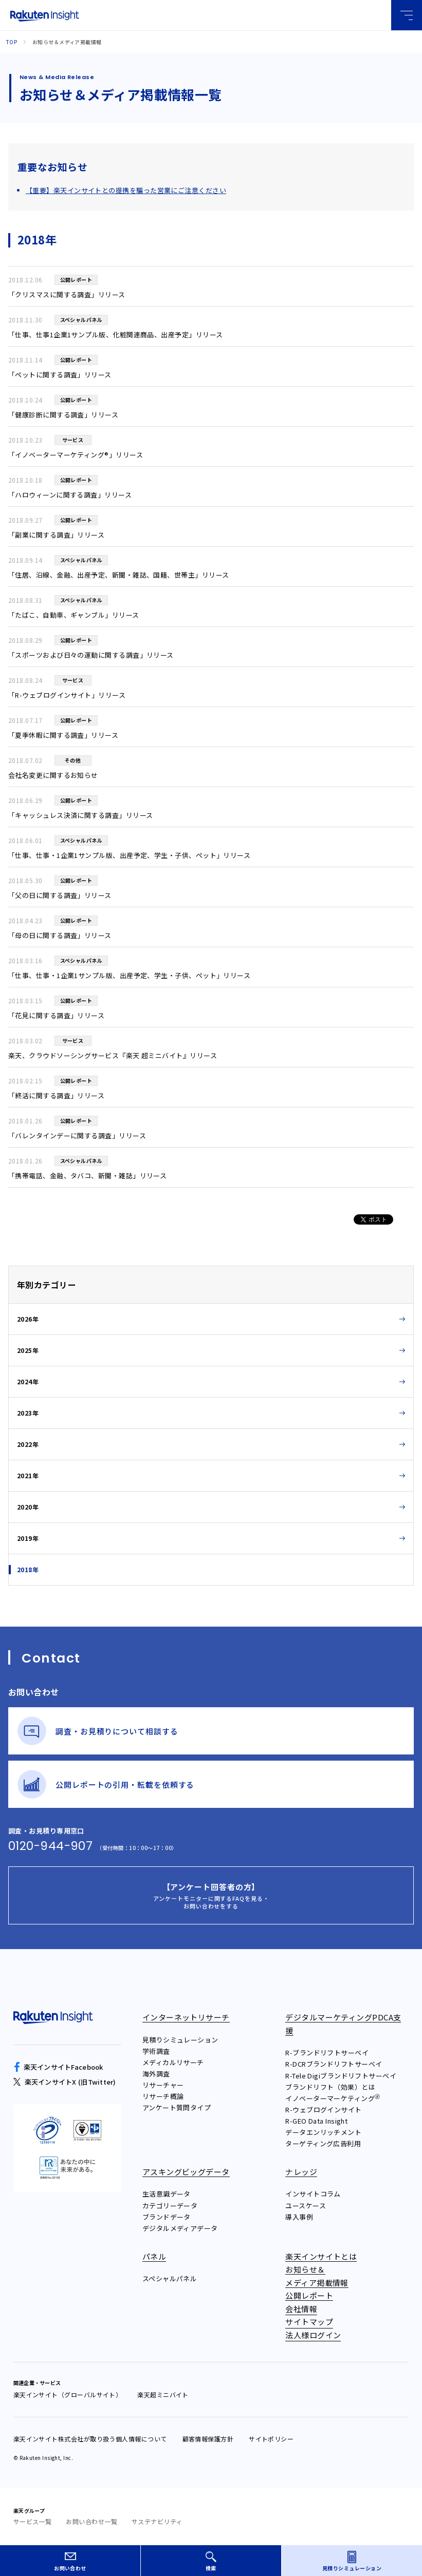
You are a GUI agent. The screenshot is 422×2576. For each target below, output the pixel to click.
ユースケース (305, 2205)
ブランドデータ (166, 2217)
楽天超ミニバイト (163, 2394)
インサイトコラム (313, 2194)
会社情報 (301, 2308)
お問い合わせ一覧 (91, 2521)
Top (11, 42)
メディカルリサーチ (173, 2062)
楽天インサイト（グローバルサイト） (67, 2394)
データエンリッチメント (323, 2132)
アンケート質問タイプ (176, 2107)
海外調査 (156, 2073)
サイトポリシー (271, 2438)
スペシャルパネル (169, 2278)
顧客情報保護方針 (208, 2438)
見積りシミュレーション (180, 2040)
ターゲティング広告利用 (323, 2143)
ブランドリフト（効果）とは (330, 2087)
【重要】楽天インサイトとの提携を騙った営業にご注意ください (126, 190)
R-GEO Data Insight (316, 2121)
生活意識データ (166, 2194)
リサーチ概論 (163, 2096)
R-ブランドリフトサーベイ (327, 2052)
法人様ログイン (313, 2335)
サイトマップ (309, 2321)
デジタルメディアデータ (180, 2228)
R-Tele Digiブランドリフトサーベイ (340, 2076)
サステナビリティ (157, 2521)
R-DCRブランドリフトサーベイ (333, 2064)
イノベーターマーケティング (332, 2098)
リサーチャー (163, 2085)
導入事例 (299, 2217)
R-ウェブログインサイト (323, 2109)
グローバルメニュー (406, 15)
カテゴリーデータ (170, 2205)
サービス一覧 (32, 2521)
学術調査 (156, 2051)
